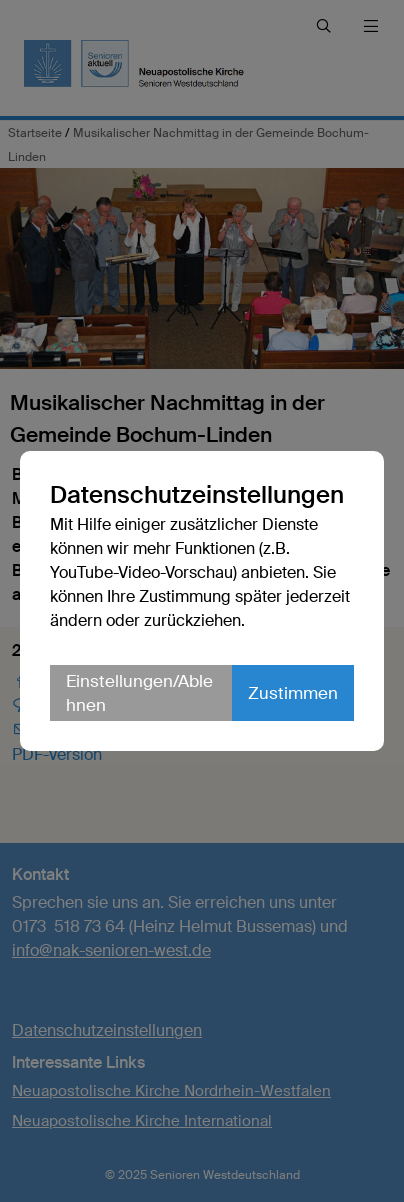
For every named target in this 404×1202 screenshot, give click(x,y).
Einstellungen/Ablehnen (139, 693)
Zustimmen (293, 693)
